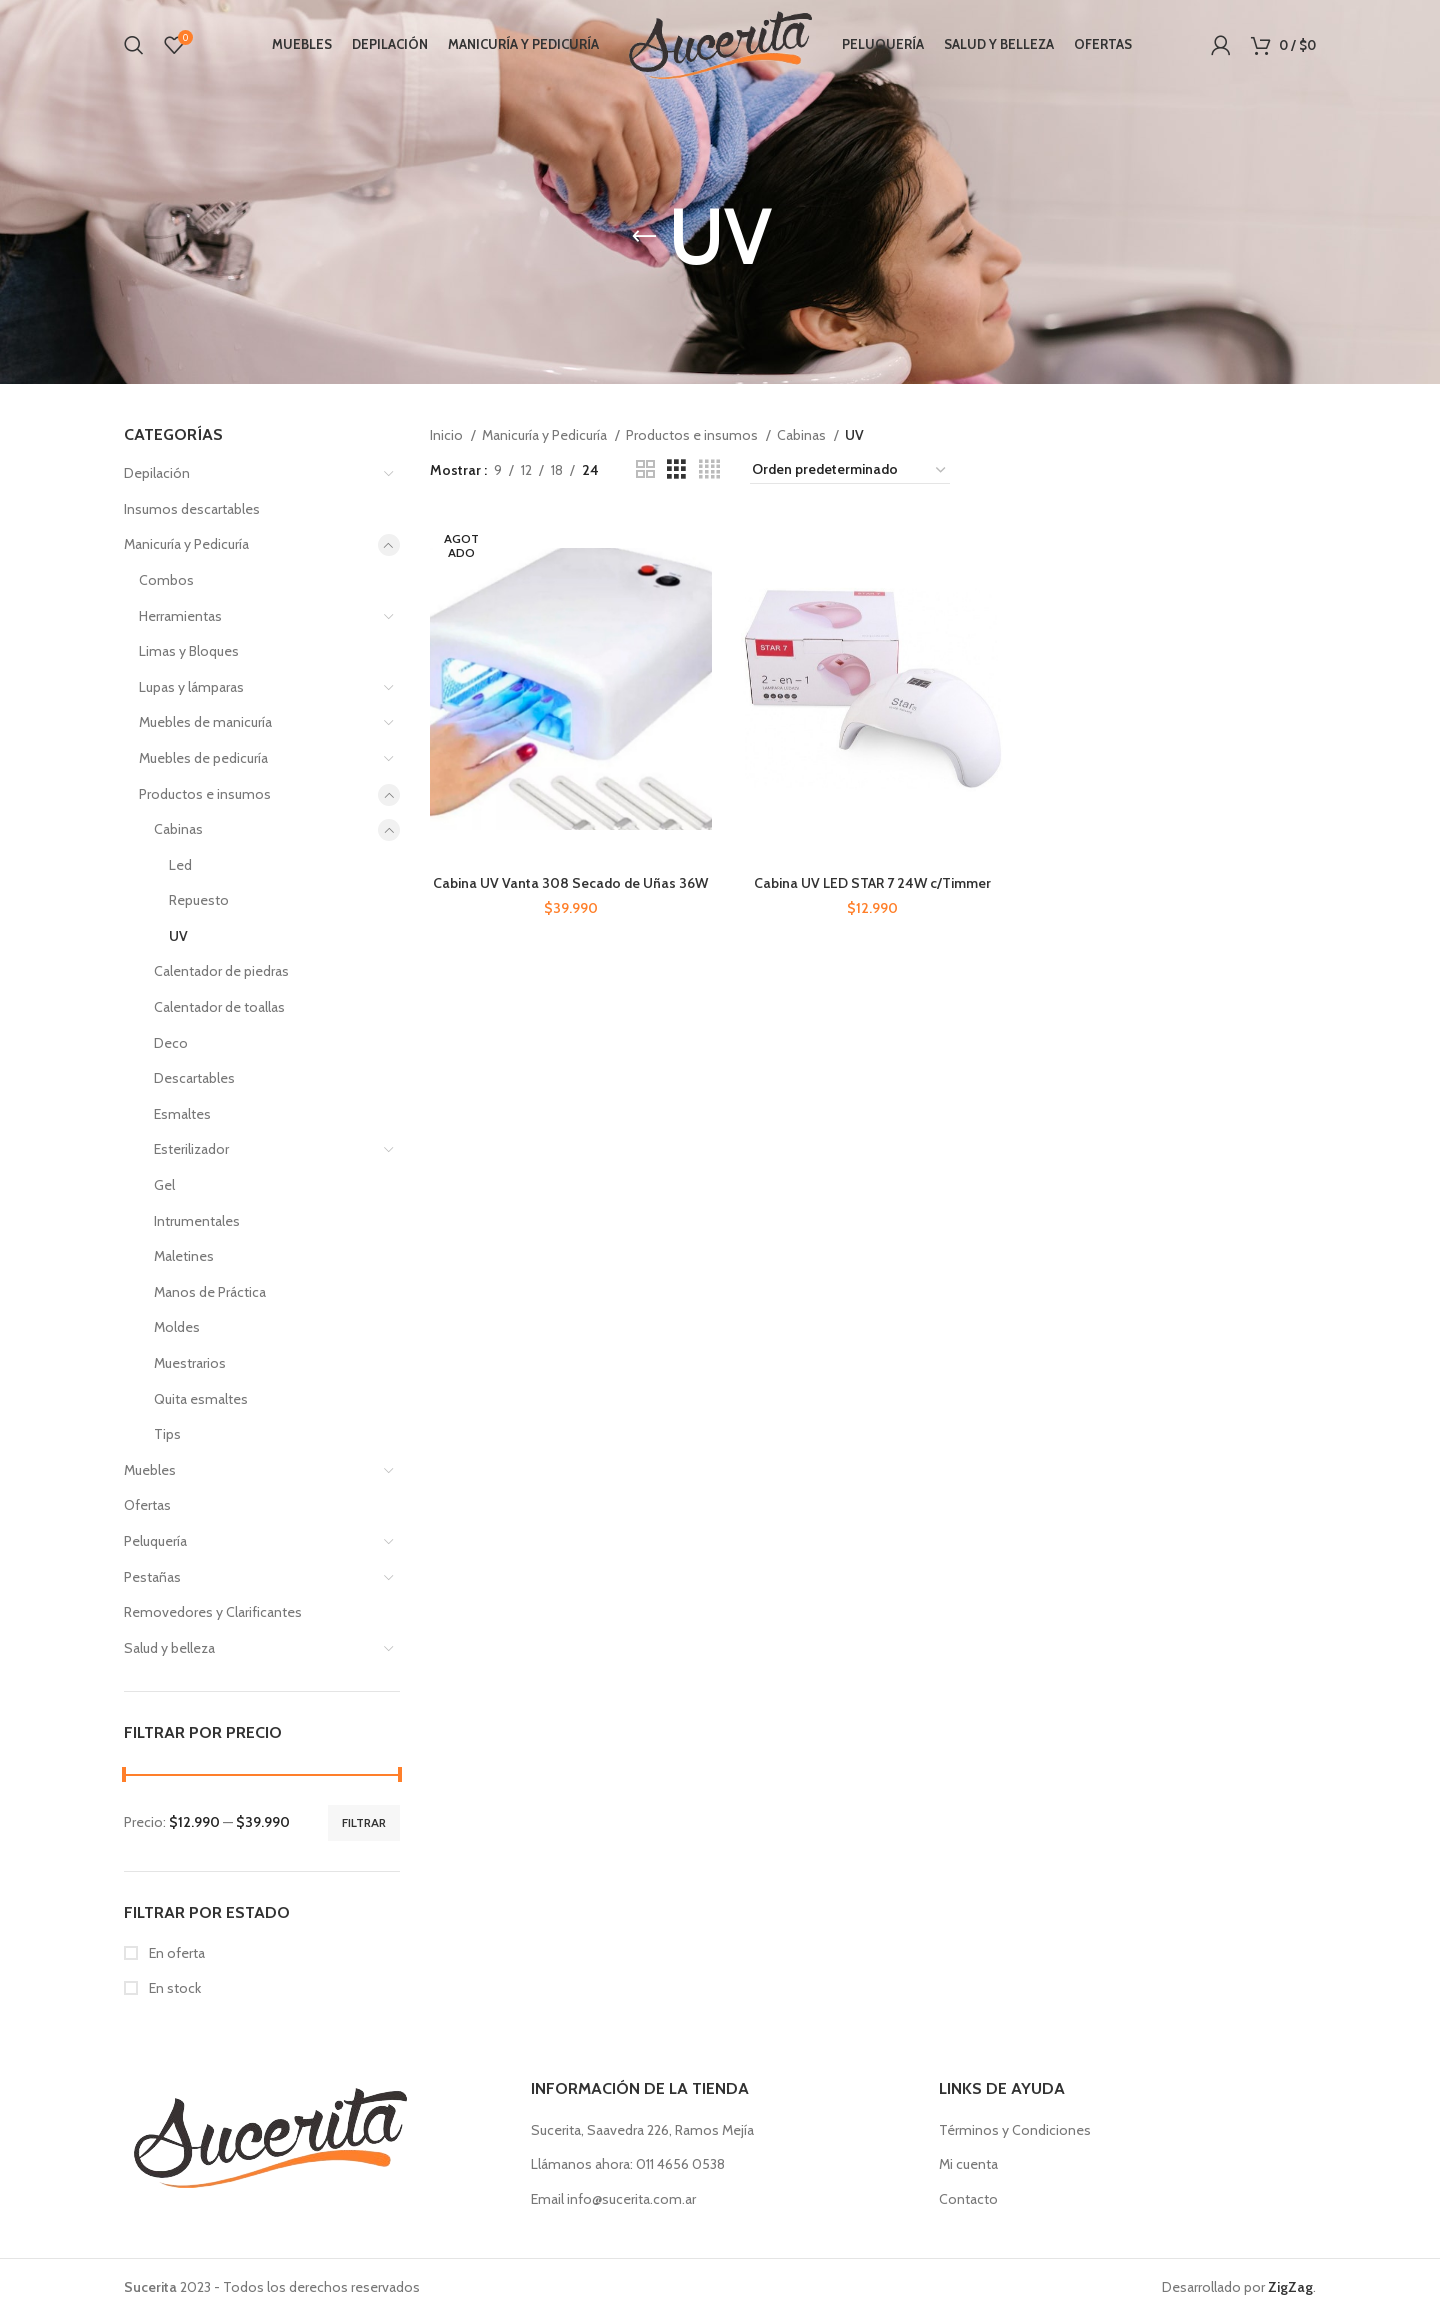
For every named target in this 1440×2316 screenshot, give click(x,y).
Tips (167, 1434)
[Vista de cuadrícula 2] (645, 469)
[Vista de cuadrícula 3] (676, 469)
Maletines (184, 1256)
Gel (164, 1185)
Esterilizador (191, 1149)
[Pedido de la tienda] (850, 470)
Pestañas (152, 1577)
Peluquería (155, 1541)
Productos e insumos (205, 794)
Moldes (177, 1327)
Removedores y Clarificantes (213, 1612)
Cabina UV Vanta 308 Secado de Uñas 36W (570, 883)
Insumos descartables (192, 509)
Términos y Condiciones (1015, 2130)
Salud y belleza (169, 1648)
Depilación (157, 473)
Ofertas (147, 1505)
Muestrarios (190, 1363)
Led (180, 865)
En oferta (175, 1953)
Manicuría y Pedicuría (186, 544)
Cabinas (178, 829)
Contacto (968, 2199)
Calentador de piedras (221, 971)
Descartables (194, 1078)
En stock (173, 1988)
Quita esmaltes (201, 1399)
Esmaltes (182, 1114)
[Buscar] (134, 45)
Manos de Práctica (210, 1292)
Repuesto (199, 900)
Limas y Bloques (189, 651)
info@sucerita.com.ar (631, 2199)
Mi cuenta (968, 2164)
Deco (171, 1043)
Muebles (150, 1470)
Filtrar (364, 1822)
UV (178, 936)
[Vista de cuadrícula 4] (709, 469)
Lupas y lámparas (191, 687)
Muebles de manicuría (205, 722)
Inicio (448, 435)
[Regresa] (644, 237)
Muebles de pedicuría (203, 758)
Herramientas (180, 616)
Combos (166, 580)
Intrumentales (197, 1221)
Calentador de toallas (219, 1007)
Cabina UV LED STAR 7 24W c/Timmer (872, 883)
